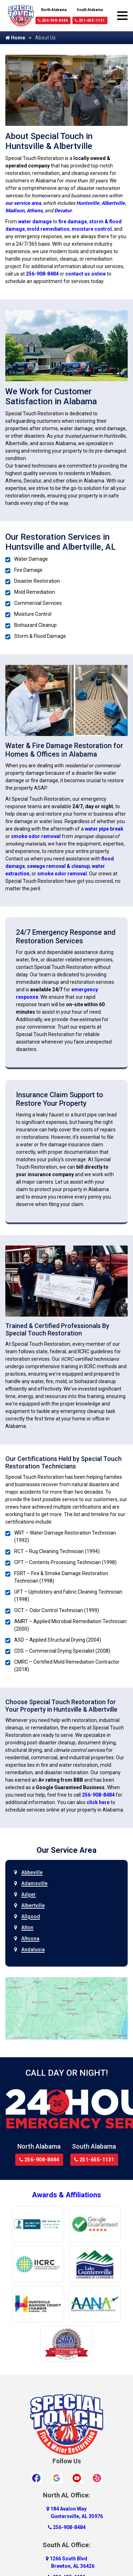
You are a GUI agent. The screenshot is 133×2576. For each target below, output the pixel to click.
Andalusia (33, 1949)
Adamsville (34, 1883)
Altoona (30, 1938)
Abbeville (32, 1872)
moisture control (92, 229)
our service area (23, 203)
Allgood (30, 1916)
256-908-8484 (53, 20)
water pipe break (104, 829)
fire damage (73, 221)
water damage (35, 221)
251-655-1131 (90, 20)
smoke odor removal (36, 836)
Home (15, 38)
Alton (27, 1927)
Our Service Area (66, 1850)
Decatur (63, 210)
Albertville (33, 1905)
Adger (28, 1894)
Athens (35, 210)
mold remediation (48, 229)
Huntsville (87, 203)
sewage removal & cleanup (58, 866)
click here (98, 1802)
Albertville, (113, 203)
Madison (14, 210)
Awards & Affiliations (66, 2195)
